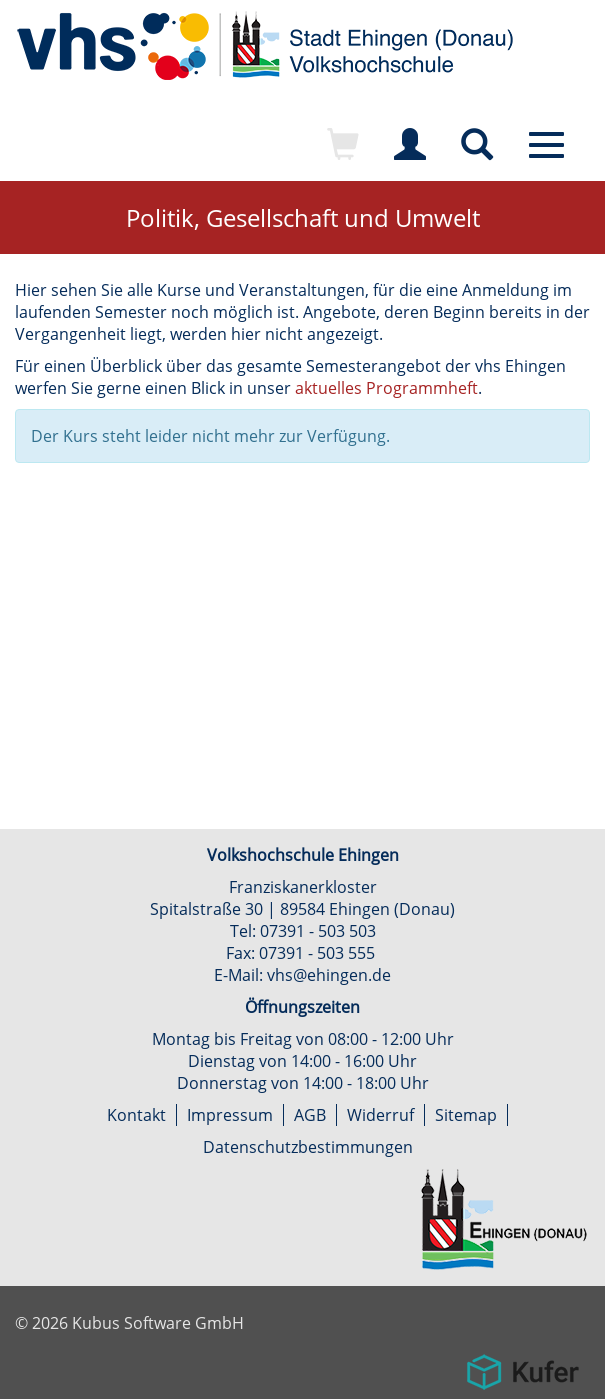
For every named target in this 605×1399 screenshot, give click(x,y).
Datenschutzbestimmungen (308, 1147)
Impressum (230, 1115)
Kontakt (136, 1115)
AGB (310, 1115)
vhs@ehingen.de (329, 975)
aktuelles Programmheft (386, 388)
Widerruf (380, 1115)
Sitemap (466, 1115)
